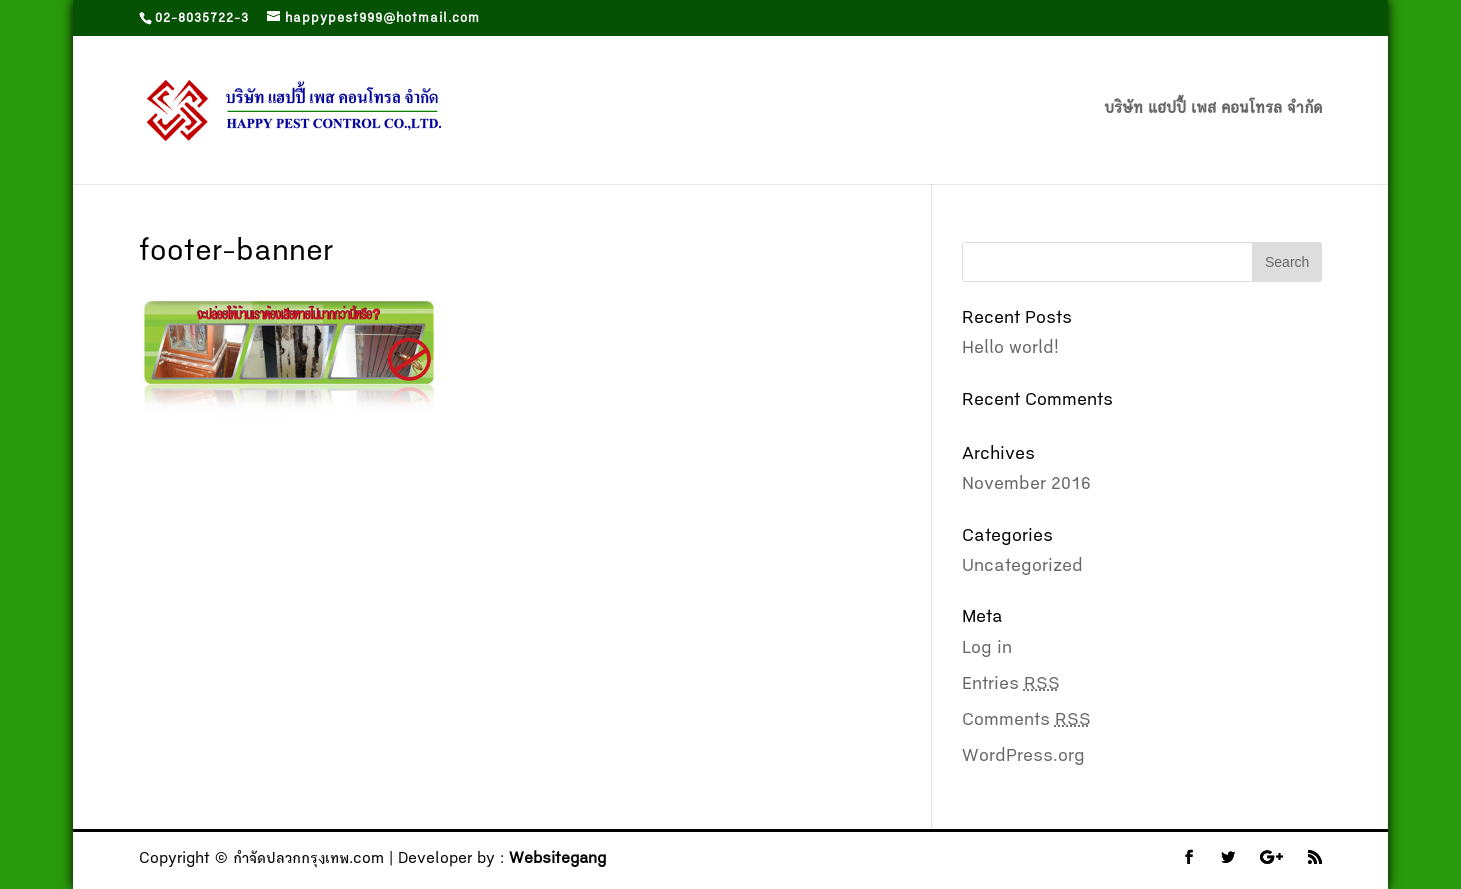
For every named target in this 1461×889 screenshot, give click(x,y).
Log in (987, 649)
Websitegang (557, 860)
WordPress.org (1023, 757)
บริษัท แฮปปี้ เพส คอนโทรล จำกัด (1213, 110)
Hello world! (1010, 349)
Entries (1011, 685)
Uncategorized (1022, 567)
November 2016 (1026, 485)
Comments (1026, 721)
